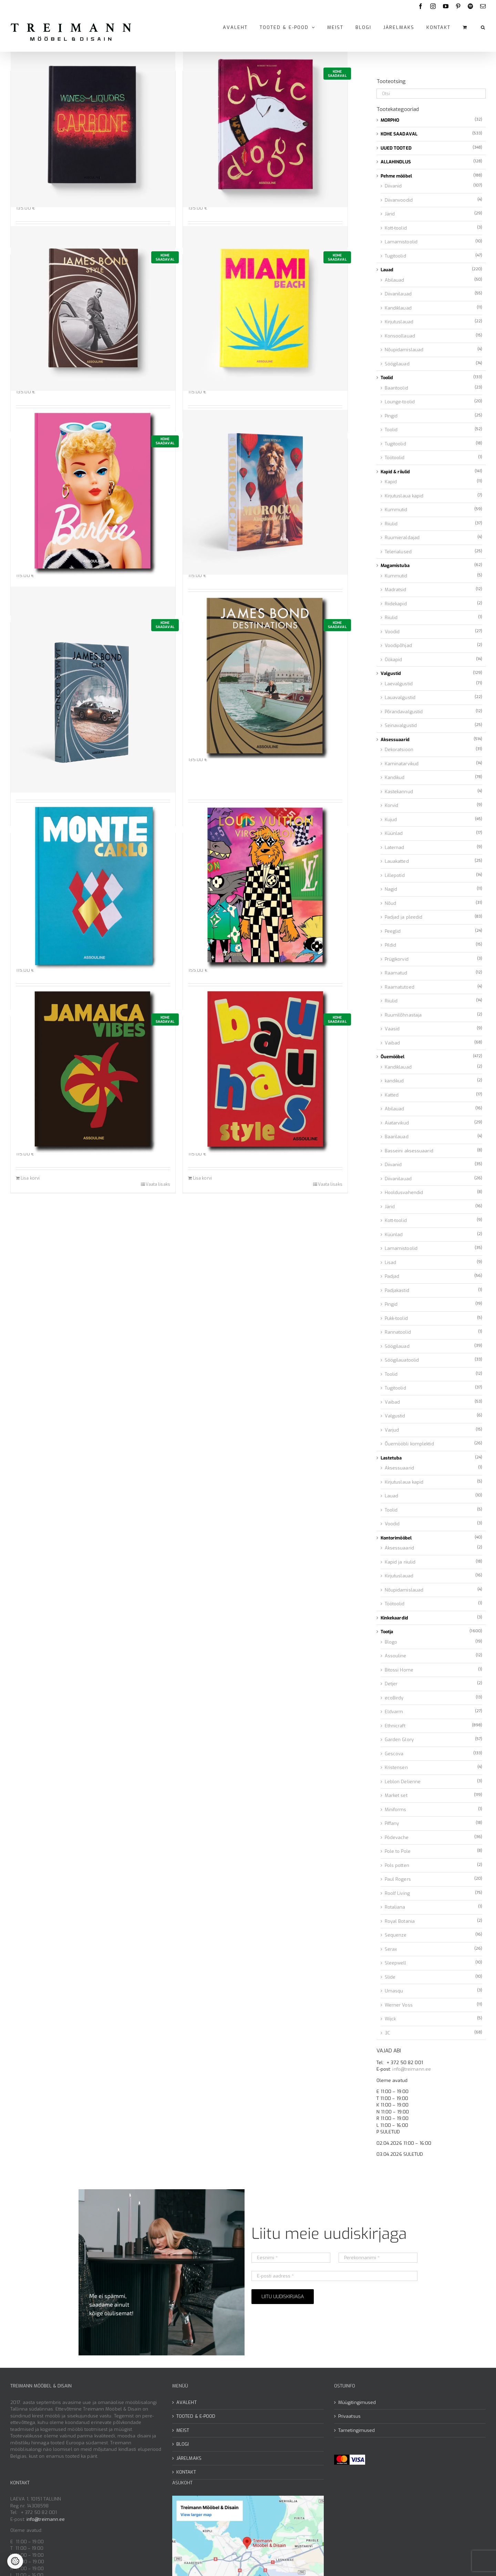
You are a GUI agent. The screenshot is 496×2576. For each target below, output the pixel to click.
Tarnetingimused (356, 2430)
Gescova (394, 1754)
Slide (390, 1977)
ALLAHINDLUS (396, 162)
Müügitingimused (357, 2402)
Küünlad (394, 833)
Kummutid (396, 510)
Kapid (391, 482)
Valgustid (391, 673)
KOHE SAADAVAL (399, 134)
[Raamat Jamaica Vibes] (93, 1070)
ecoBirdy (394, 1698)
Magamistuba (395, 565)
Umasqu (394, 1991)
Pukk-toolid (396, 1318)
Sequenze (396, 1935)
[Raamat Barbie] (93, 492)
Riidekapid (396, 604)
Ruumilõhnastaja (403, 1015)
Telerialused (398, 552)
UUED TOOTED (396, 148)
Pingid (391, 416)
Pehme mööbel (396, 176)
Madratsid (395, 590)
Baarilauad (397, 1137)
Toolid (387, 378)
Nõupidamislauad (404, 350)
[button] (483, 27)
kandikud (394, 1081)
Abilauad (394, 280)
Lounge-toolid (400, 402)
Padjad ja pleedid (404, 917)
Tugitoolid (395, 256)
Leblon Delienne (403, 1782)
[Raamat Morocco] (265, 492)
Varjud (392, 1430)
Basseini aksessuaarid (409, 1151)
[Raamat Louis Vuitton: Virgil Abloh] (265, 886)
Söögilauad (397, 364)
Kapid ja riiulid (400, 1562)
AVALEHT (186, 2402)
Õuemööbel (393, 1057)
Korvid (392, 805)
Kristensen (396, 1767)
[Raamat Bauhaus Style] (265, 1070)
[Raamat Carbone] (93, 124)
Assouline (395, 1656)
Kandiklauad (398, 308)
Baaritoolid (396, 388)
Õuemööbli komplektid (409, 1444)
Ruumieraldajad (402, 538)
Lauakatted (397, 861)
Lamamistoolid (401, 242)
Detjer (391, 1684)
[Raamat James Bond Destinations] (265, 676)
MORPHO (390, 120)
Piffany (392, 1823)
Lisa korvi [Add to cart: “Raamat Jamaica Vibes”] (30, 1178)
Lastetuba (391, 1458)
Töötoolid (395, 458)
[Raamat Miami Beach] (265, 308)
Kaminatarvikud (401, 764)
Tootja (387, 1632)
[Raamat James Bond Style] (93, 308)
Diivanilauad (398, 294)
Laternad (394, 847)
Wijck (390, 2019)
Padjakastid (397, 1290)
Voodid (392, 632)
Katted (392, 1095)
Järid (390, 214)
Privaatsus (349, 2416)
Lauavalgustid (400, 697)
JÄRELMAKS (189, 2458)
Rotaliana (395, 1907)
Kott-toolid (396, 228)
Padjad (392, 1276)
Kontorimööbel (396, 1538)
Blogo (391, 1642)
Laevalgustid (399, 684)
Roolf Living (397, 1893)
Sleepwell (395, 1963)
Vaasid (392, 1029)
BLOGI (182, 2444)
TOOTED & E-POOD (196, 2416)
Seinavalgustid (401, 725)
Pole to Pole (398, 1851)
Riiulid (391, 524)
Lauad (387, 270)
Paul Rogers (398, 1879)
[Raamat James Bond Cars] (93, 690)
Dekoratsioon (399, 749)
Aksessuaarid (395, 740)
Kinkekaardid (394, 1618)
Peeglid (393, 931)
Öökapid (393, 660)
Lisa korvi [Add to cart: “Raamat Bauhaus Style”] (202, 1178)
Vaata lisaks (158, 1184)
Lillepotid (395, 875)
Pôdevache (397, 1837)
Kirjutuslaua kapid (404, 496)
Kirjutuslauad (399, 322)
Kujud (391, 819)
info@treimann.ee (411, 2069)
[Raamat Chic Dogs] (265, 124)
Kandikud (395, 777)
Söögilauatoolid (402, 1360)
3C (387, 2033)
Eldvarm (394, 1712)
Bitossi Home (399, 1670)
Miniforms (395, 1809)
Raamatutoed (399, 987)
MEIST (182, 2430)
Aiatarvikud (397, 1123)
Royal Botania (400, 1921)
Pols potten (397, 1865)
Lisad (390, 1262)
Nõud (390, 903)
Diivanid (393, 186)
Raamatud (396, 973)
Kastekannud (399, 792)
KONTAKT (186, 2472)
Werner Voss (399, 2005)
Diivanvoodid (399, 200)
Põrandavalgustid (404, 712)
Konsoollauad (400, 336)
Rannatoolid (398, 1332)
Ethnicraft (395, 1726)
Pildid (390, 945)
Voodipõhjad (398, 645)
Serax (391, 1949)
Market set (396, 1795)
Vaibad (392, 1043)
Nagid (391, 889)
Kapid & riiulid (395, 472)
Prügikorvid (397, 959)
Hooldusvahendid (404, 1192)
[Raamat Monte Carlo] (93, 886)
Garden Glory (399, 1739)
